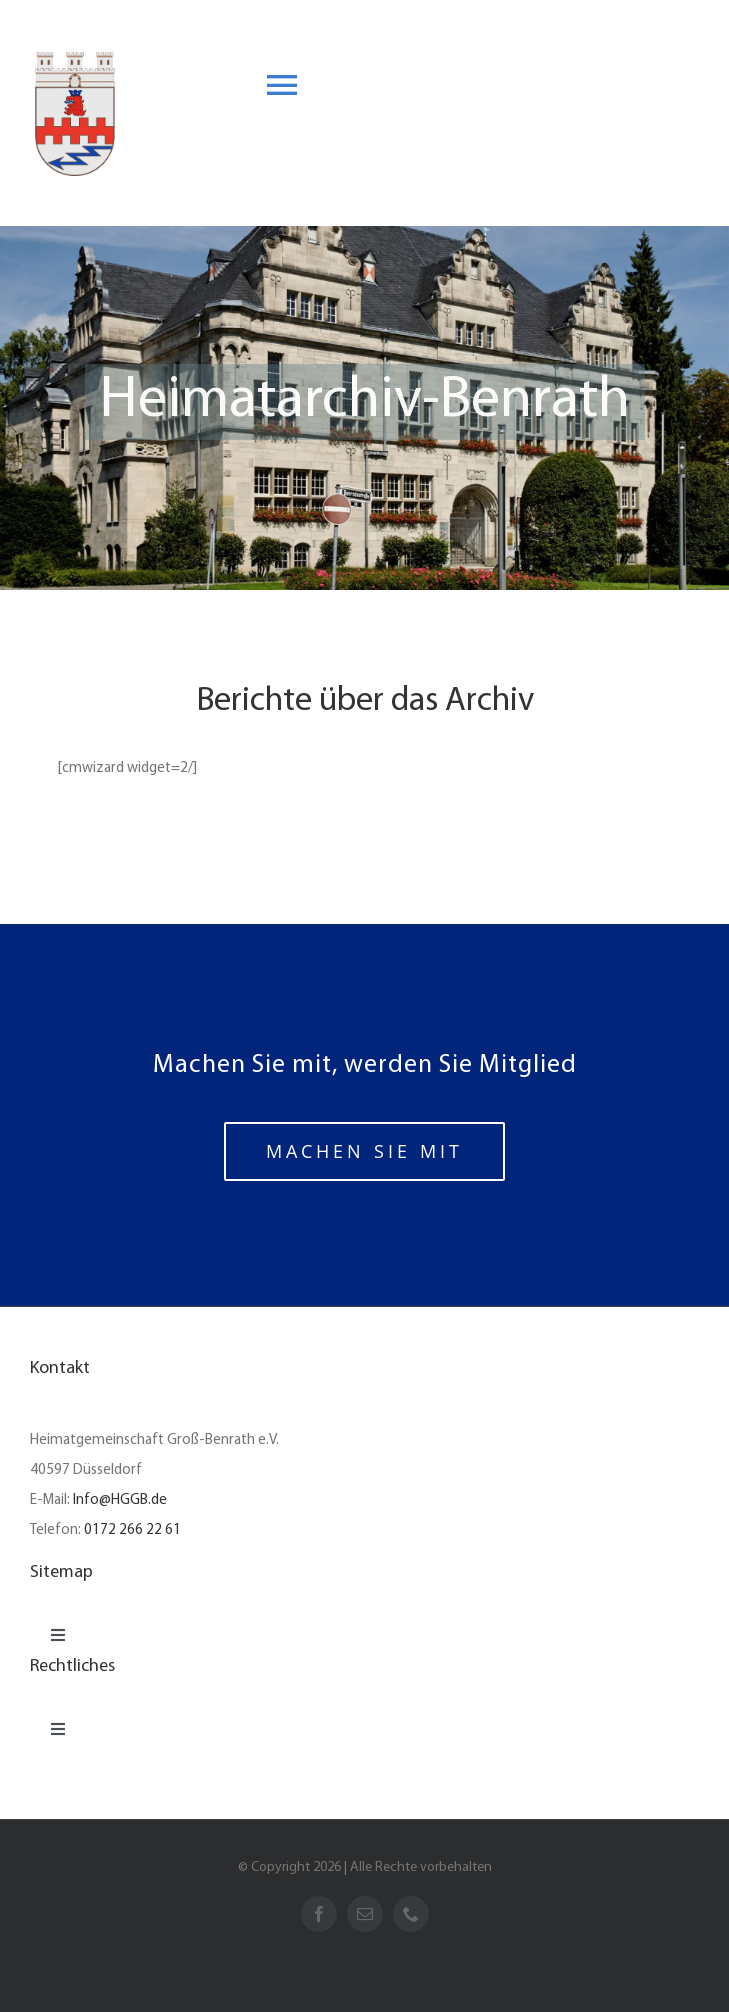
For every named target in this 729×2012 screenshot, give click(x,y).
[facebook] (319, 1914)
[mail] (365, 1914)
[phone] (411, 1914)
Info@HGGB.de (120, 1500)
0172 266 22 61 (132, 1530)
